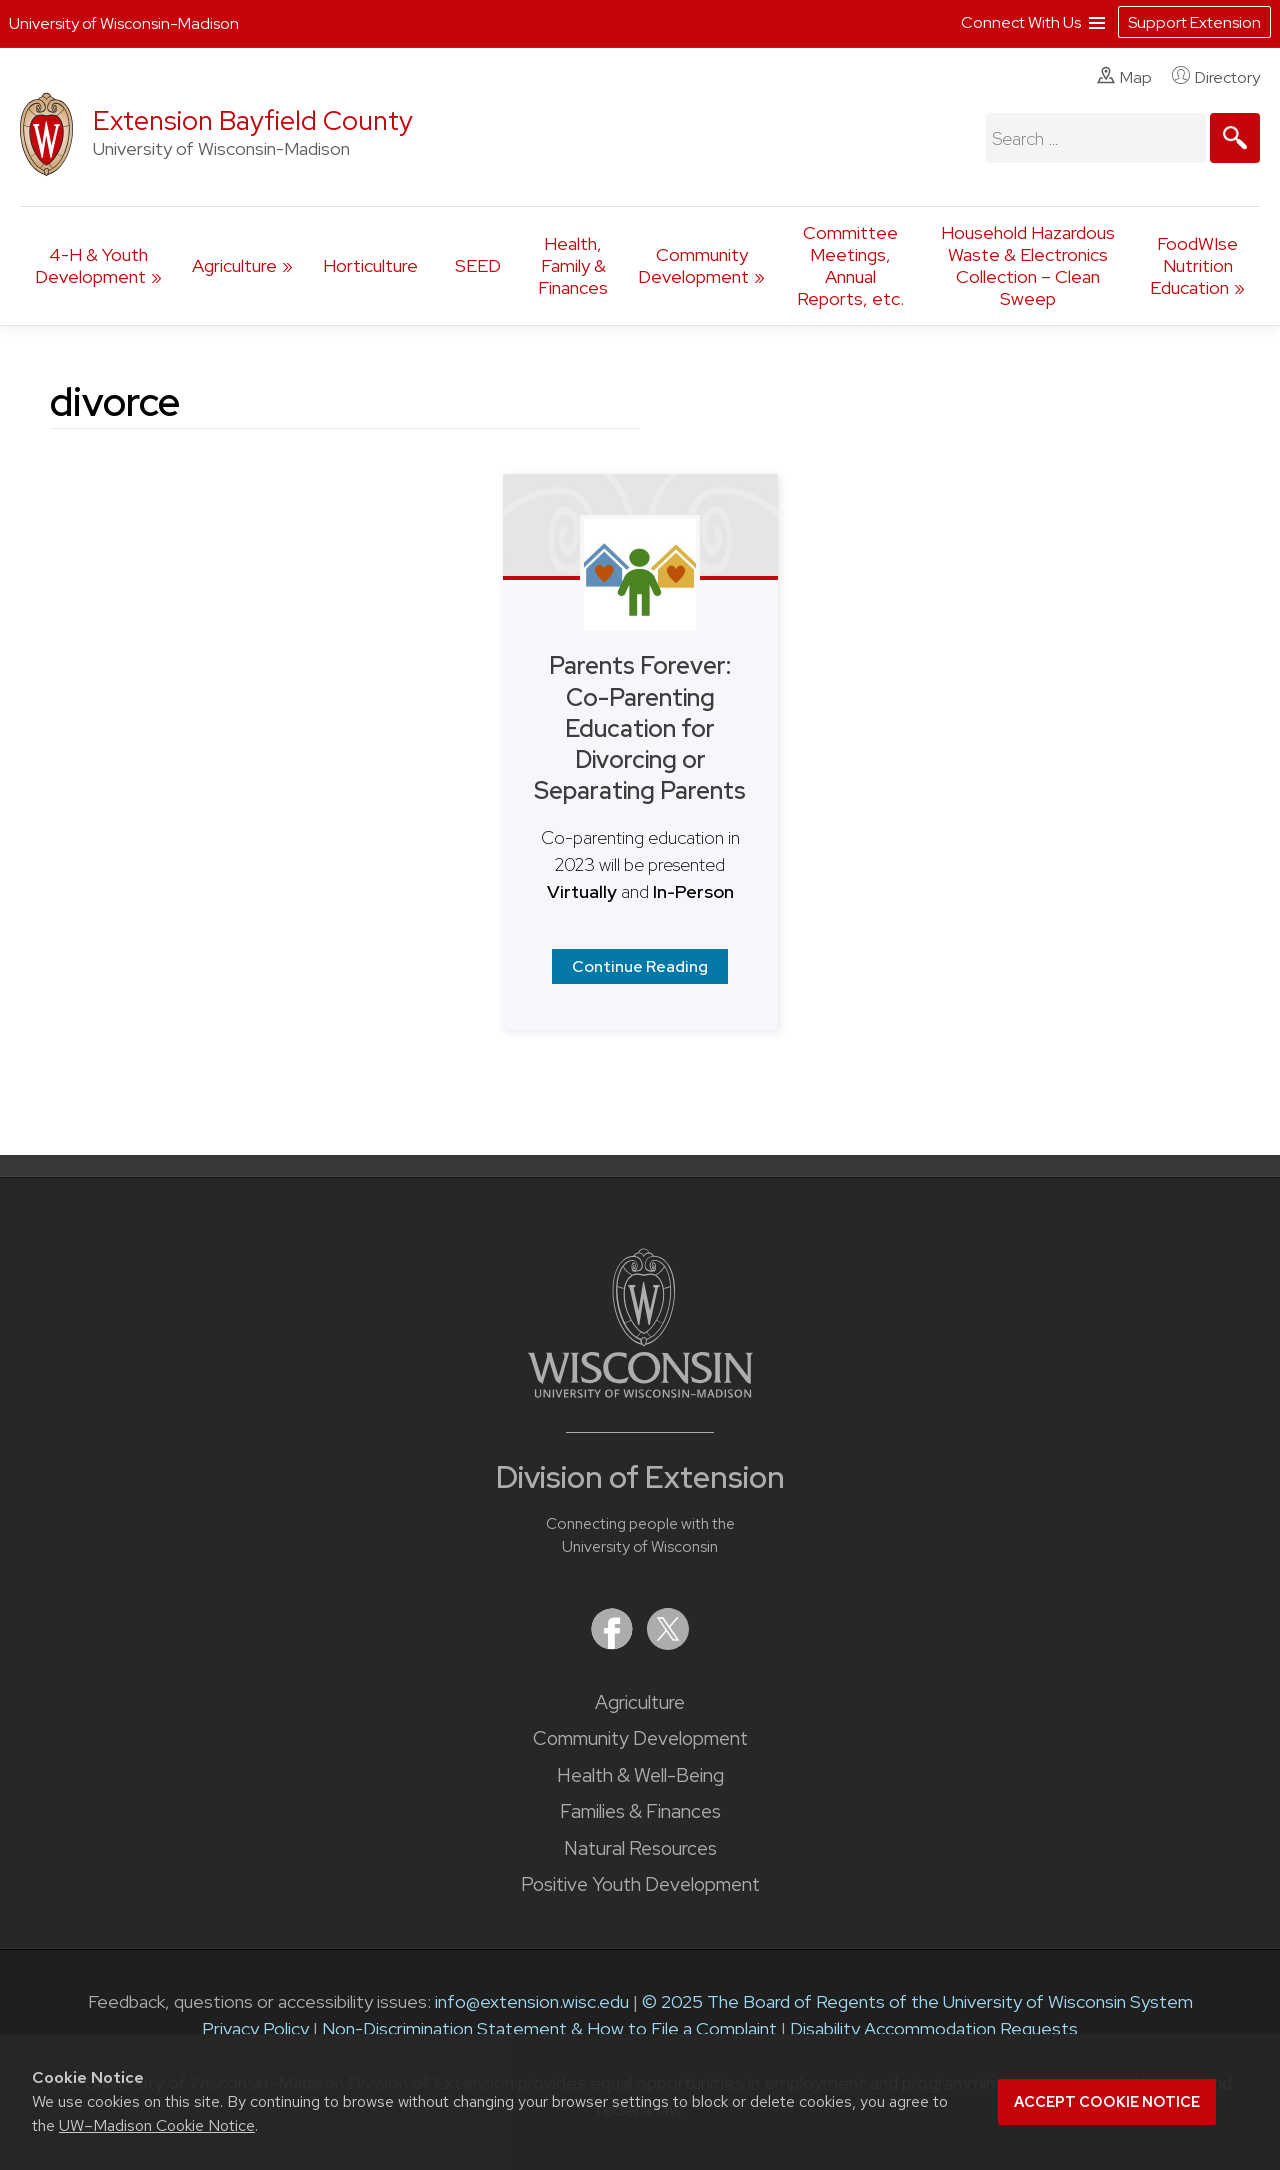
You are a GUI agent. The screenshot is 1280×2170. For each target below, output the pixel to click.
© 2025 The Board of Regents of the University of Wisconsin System (917, 2001)
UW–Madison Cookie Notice (157, 2125)
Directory (1216, 77)
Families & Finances (640, 1811)
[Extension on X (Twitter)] (668, 1643)
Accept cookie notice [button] (1107, 2102)
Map (1124, 77)
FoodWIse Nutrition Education (1194, 265)
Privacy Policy (255, 2028)
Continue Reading (640, 966)
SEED (478, 265)
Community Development (693, 265)
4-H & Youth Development (91, 265)
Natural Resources (640, 1848)
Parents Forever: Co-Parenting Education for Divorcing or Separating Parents (640, 728)
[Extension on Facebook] (614, 1643)
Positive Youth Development (640, 1884)
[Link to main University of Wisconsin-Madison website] (640, 1391)
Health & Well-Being (640, 1775)
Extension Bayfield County (253, 120)
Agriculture (234, 265)
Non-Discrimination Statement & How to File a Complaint (549, 2028)
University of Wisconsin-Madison (124, 23)
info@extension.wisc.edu (532, 2001)
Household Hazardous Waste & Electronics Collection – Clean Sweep (1028, 265)
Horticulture (370, 265)
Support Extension (1194, 22)
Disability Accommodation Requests (934, 2028)
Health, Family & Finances (573, 265)
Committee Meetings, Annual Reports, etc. (850, 265)
